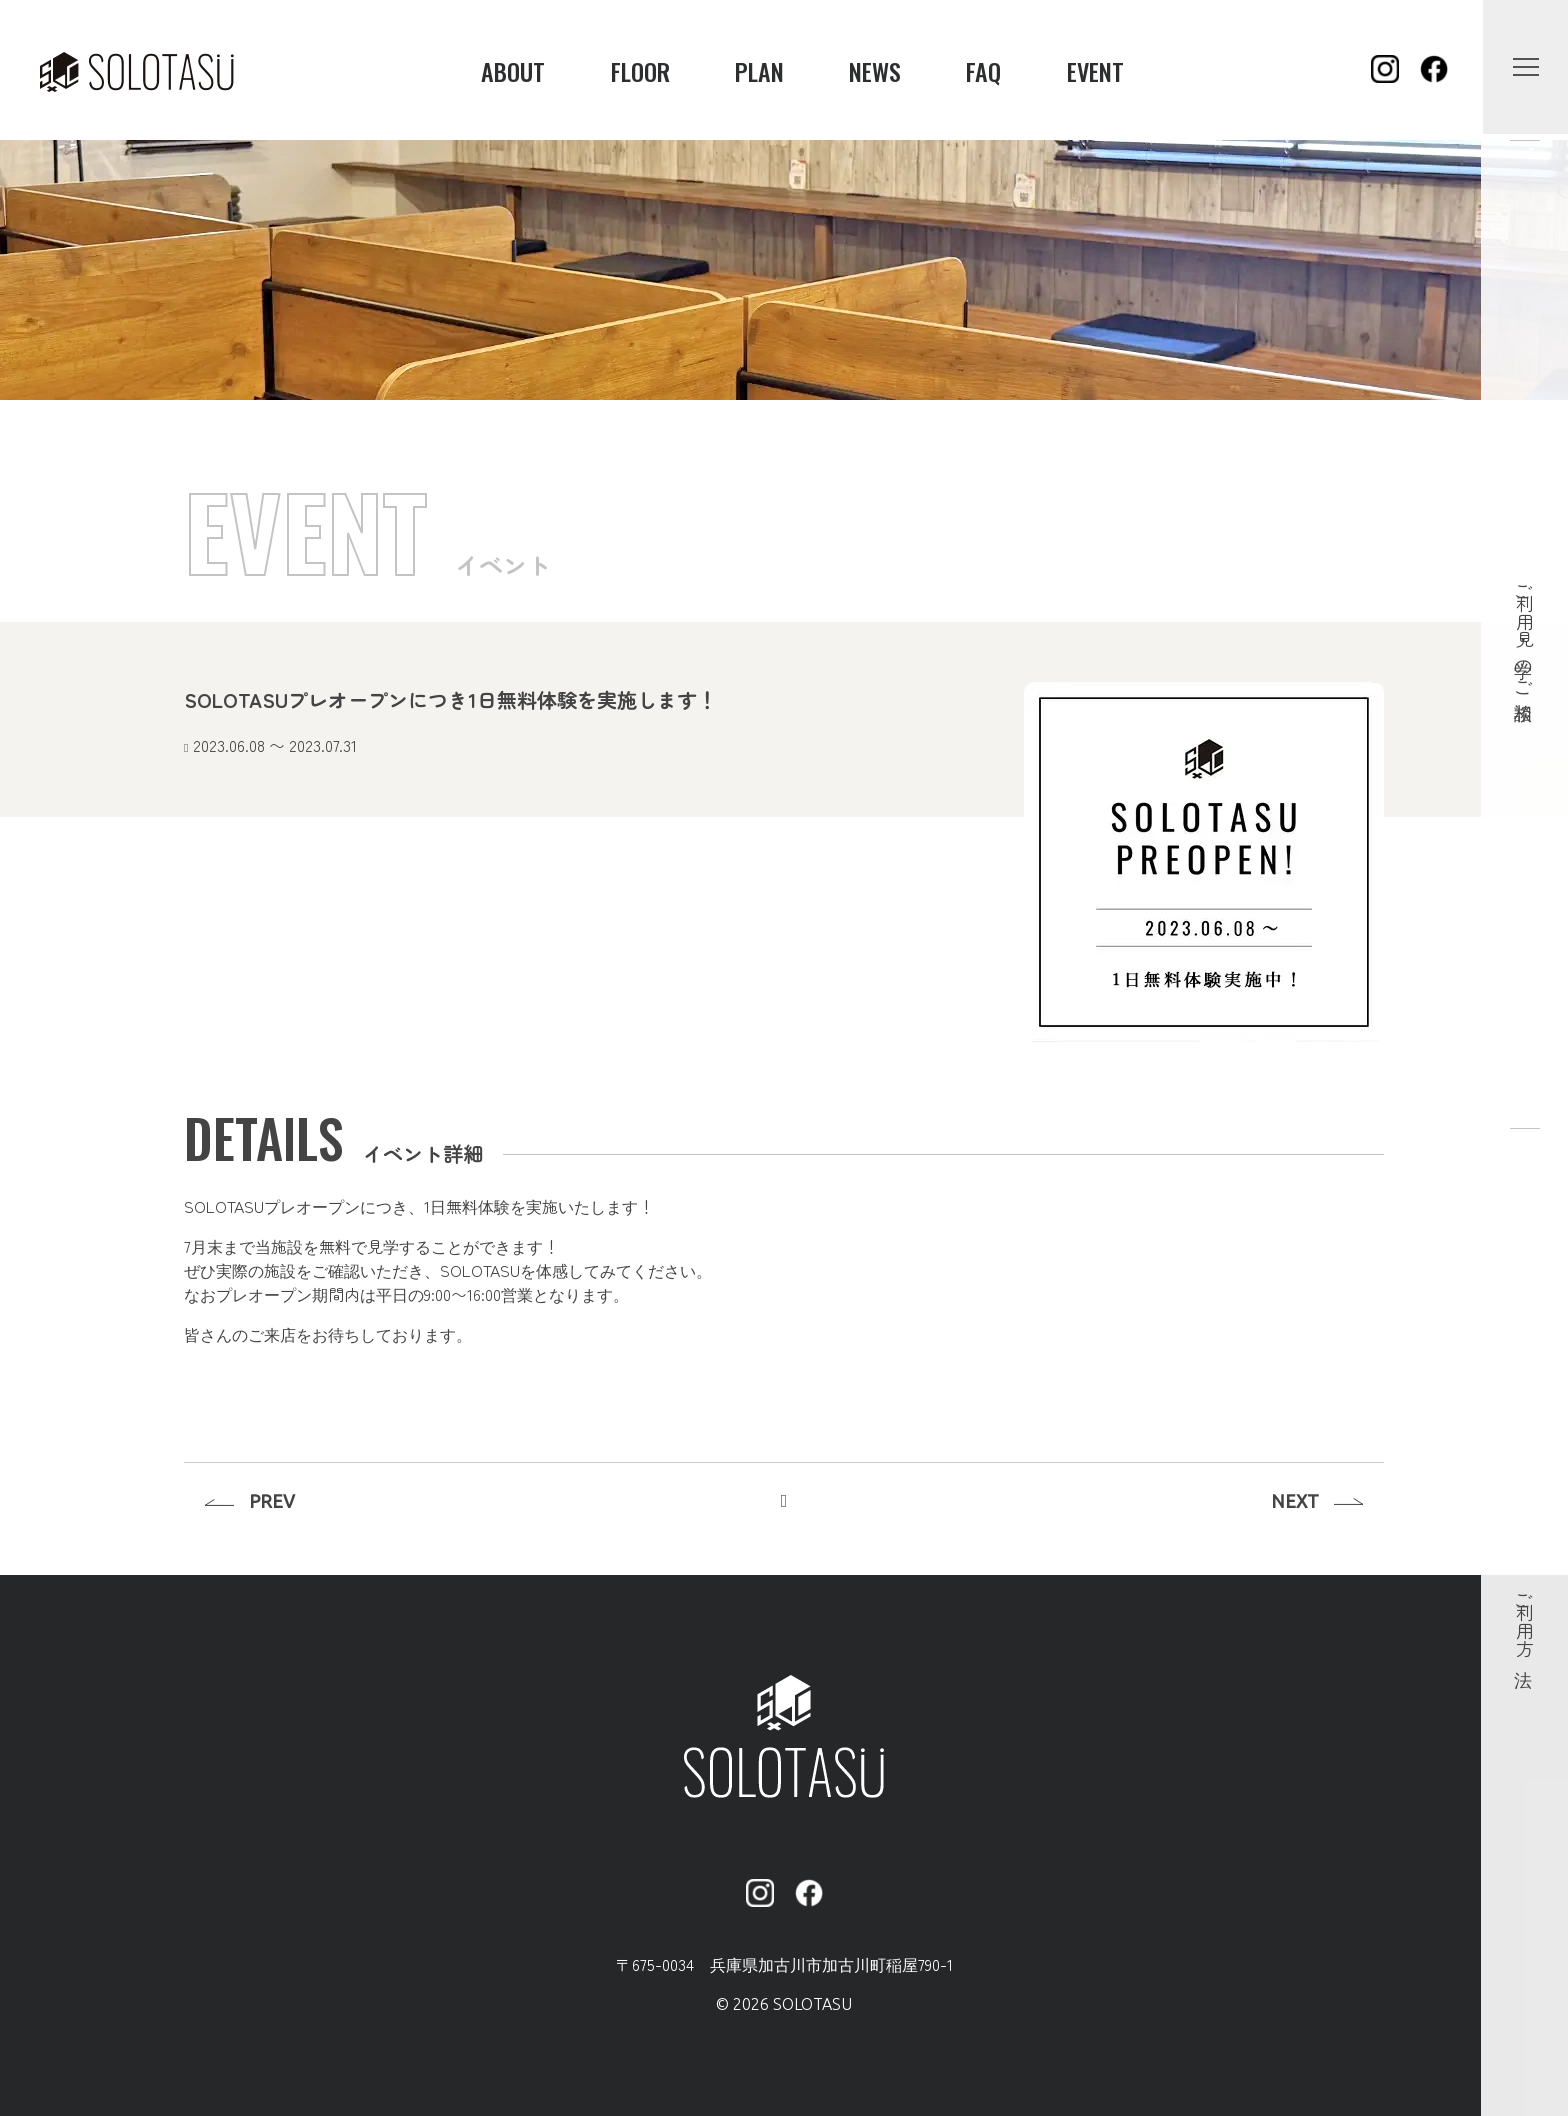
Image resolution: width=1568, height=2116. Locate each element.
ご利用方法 (1525, 1620)
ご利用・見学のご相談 (1525, 632)
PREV (272, 1501)
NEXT (1295, 1501)
